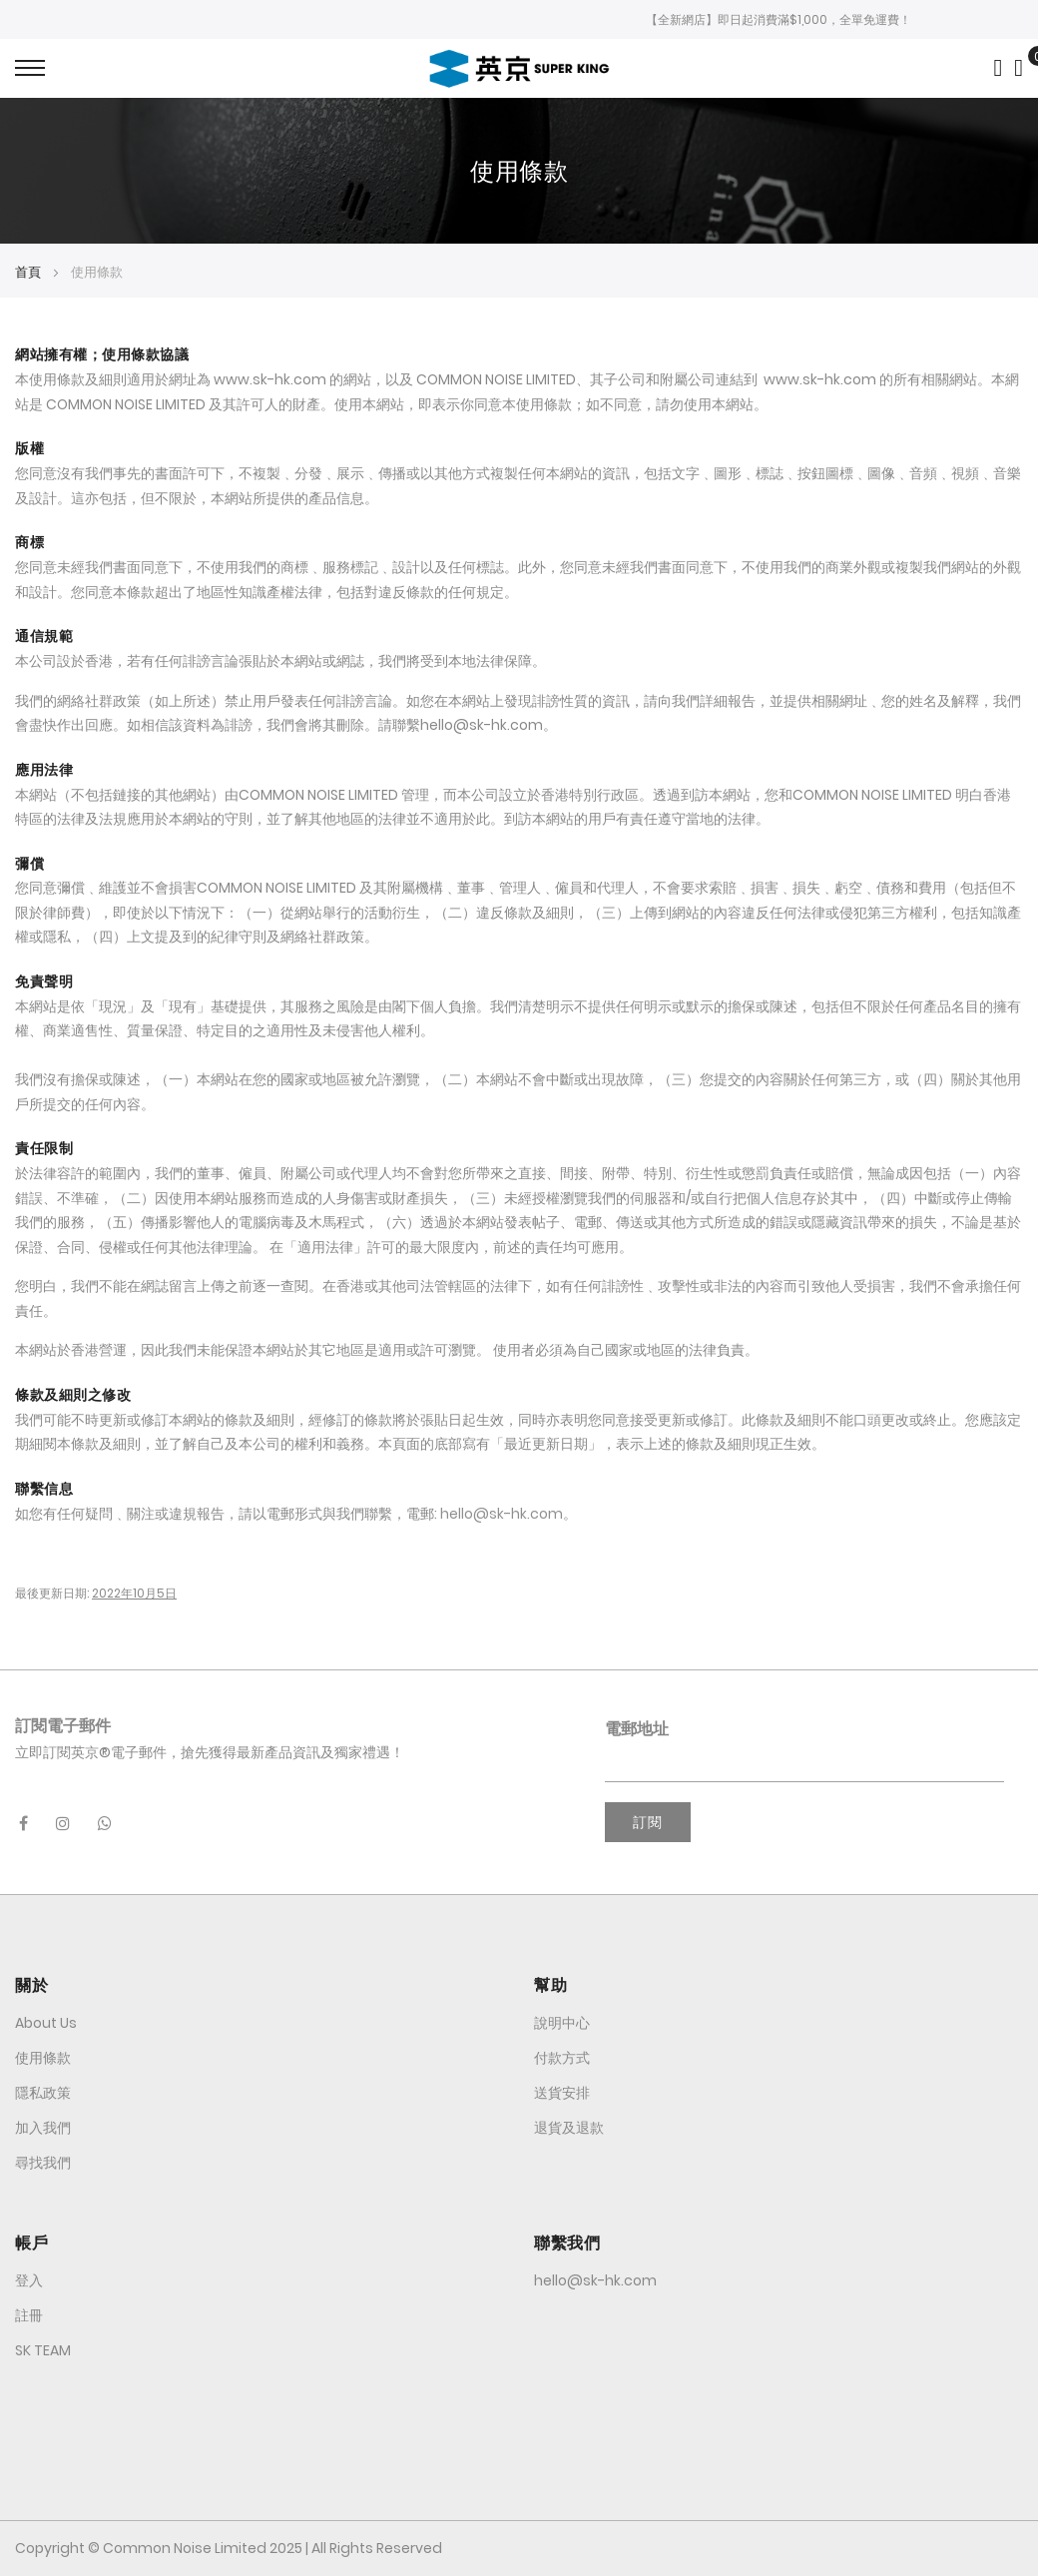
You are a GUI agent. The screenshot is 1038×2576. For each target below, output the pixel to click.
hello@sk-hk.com (501, 1514)
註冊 (29, 2315)
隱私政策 (43, 2093)
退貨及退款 (569, 2128)
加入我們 (43, 2128)
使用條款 (43, 2058)
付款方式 (562, 2058)
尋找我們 (43, 2163)
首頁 (29, 272)
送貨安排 (562, 2093)
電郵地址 (637, 1728)
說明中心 (562, 2023)
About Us (46, 2023)
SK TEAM (43, 2350)
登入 (29, 2280)
